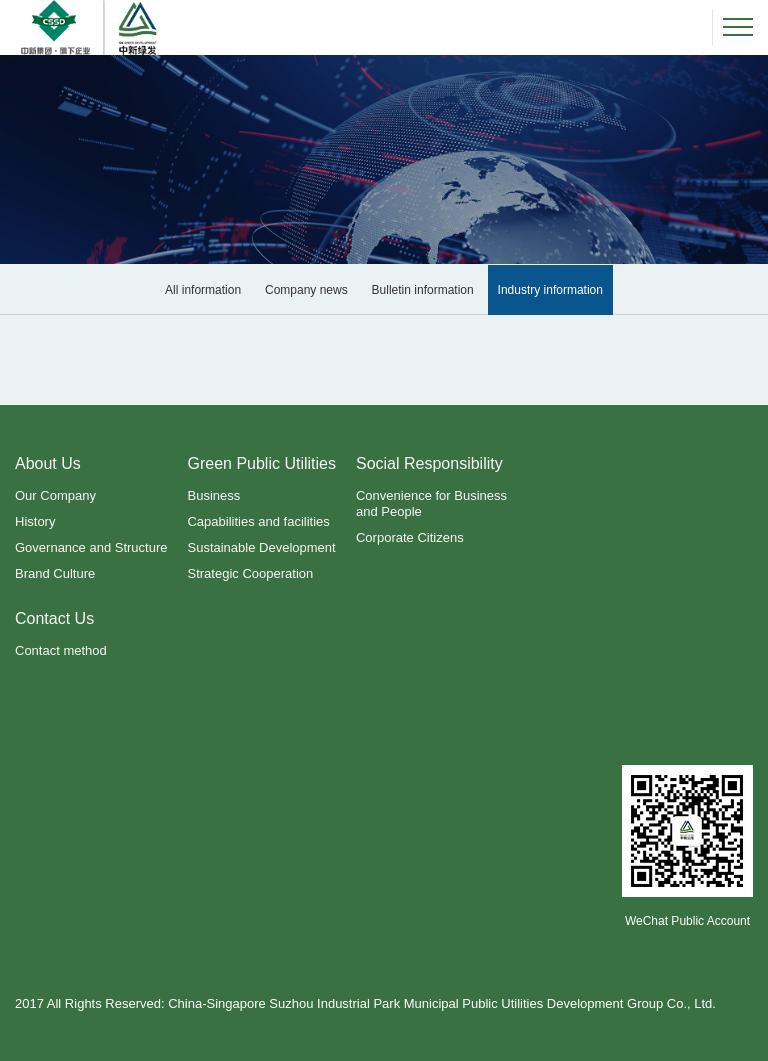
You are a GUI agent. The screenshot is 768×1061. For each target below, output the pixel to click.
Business (213, 495)
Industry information (550, 290)
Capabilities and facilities (258, 521)
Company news (306, 290)
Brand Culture (55, 573)
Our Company (55, 495)
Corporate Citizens (410, 537)
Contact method (61, 650)
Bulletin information (423, 290)
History (35, 521)
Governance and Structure (91, 547)
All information (203, 290)
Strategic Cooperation (250, 573)
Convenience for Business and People (431, 503)
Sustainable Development (261, 547)
